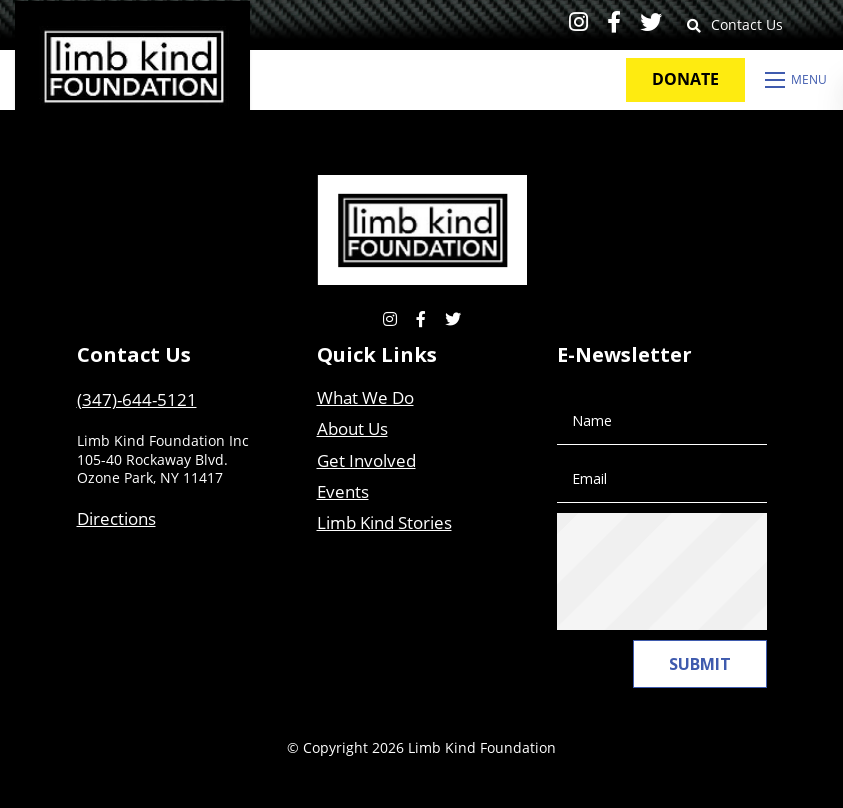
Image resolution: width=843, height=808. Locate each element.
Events (343, 491)
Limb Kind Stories (384, 522)
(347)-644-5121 (137, 399)
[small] (578, 21)
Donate (685, 79)
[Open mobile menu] (796, 80)
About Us (352, 428)
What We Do (365, 397)
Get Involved (366, 460)
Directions (116, 518)
